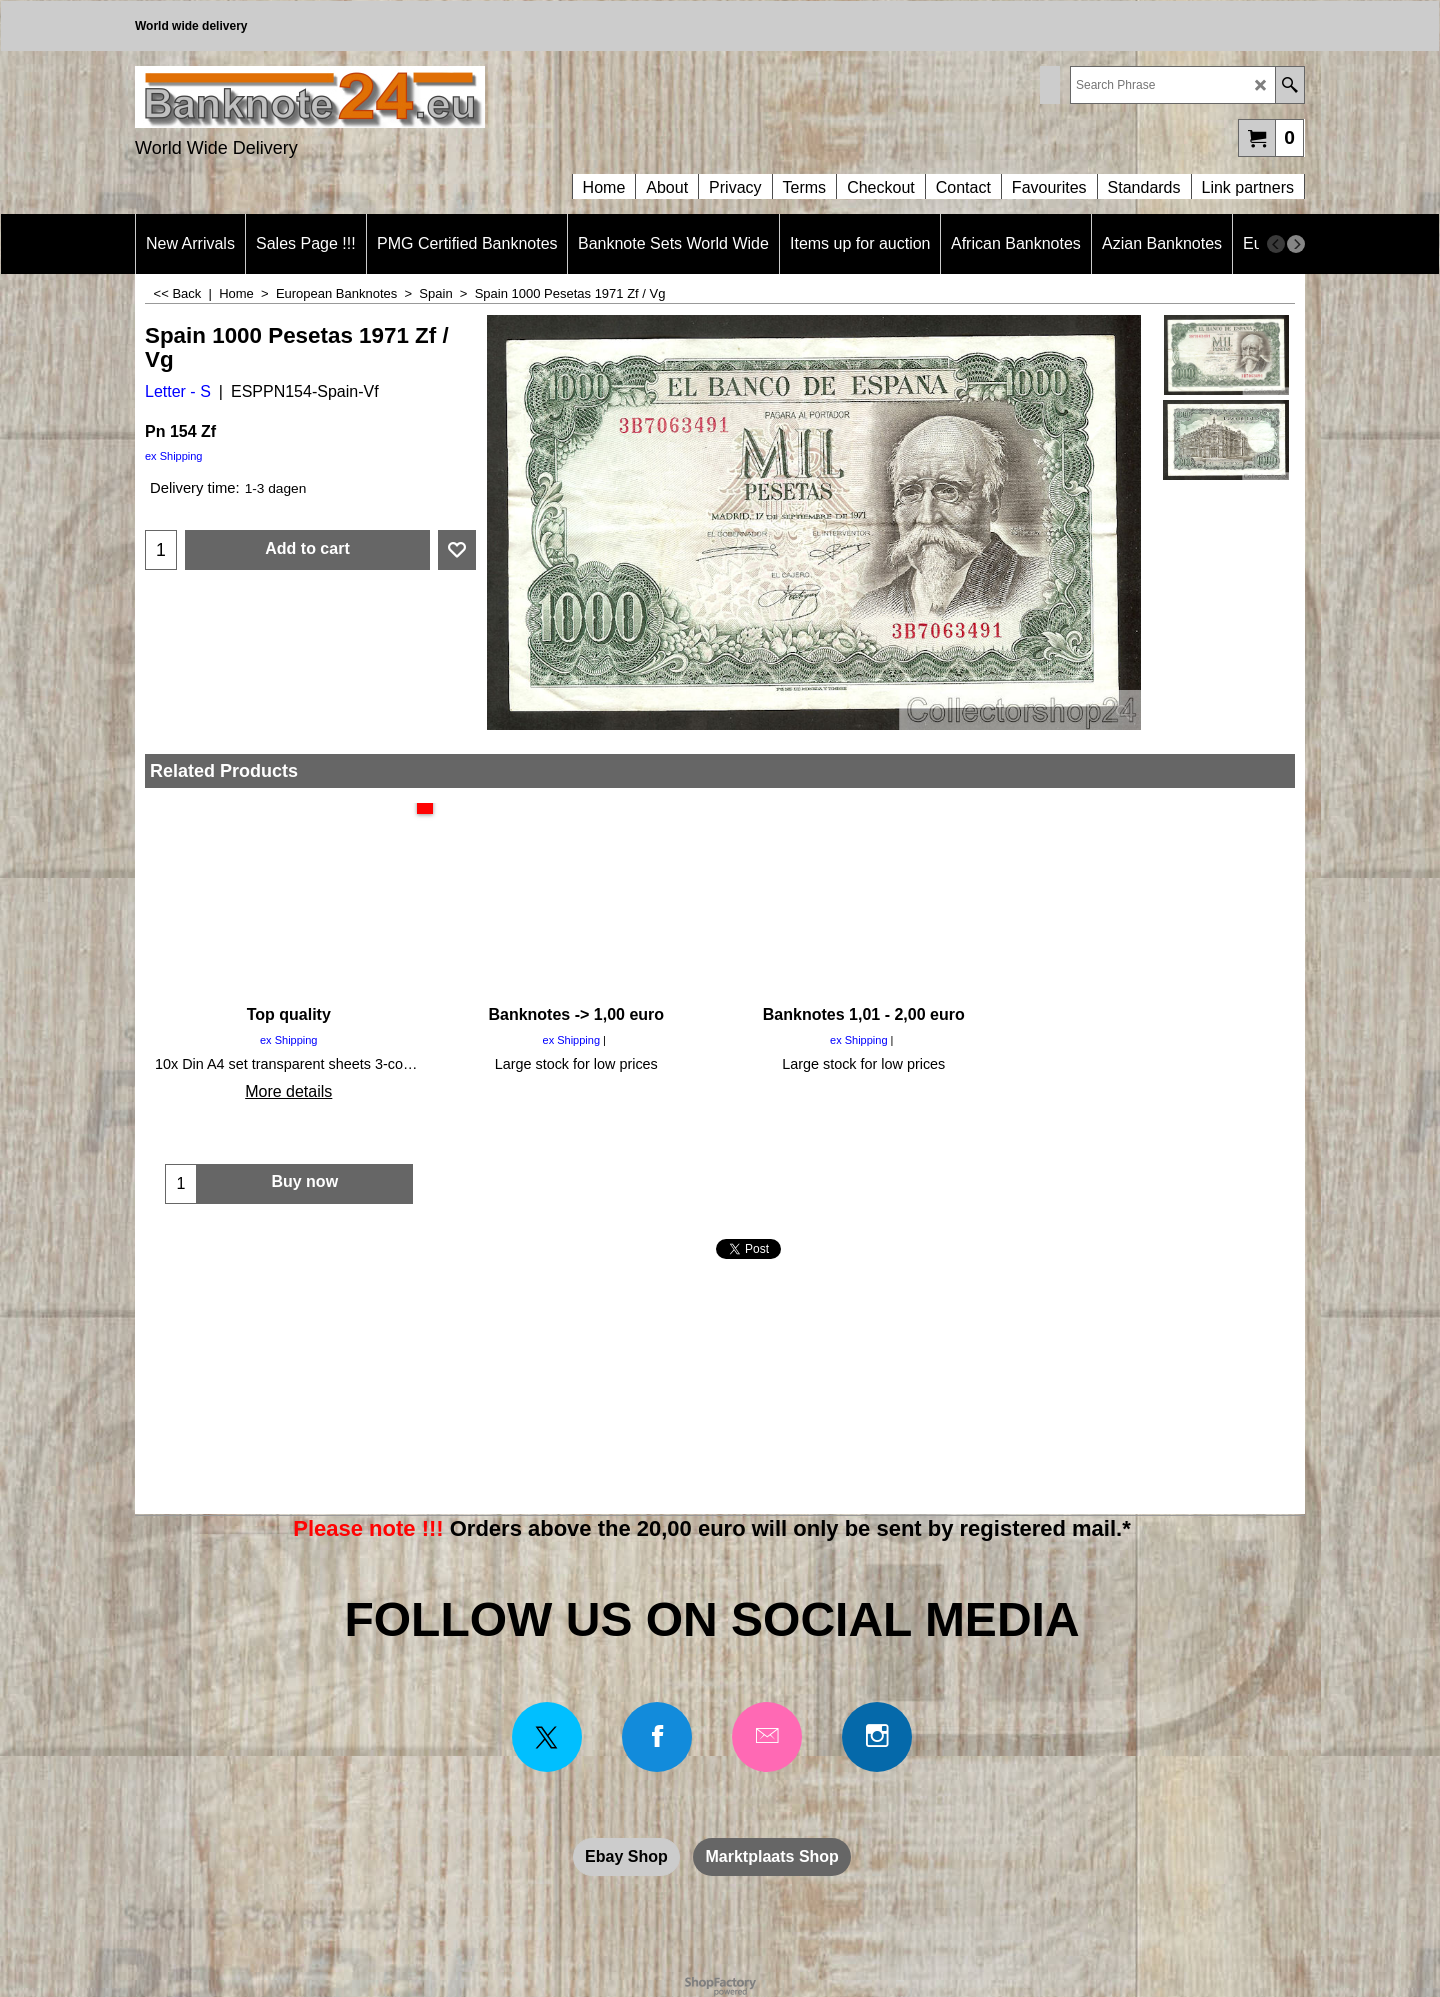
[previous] (1276, 244)
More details (288, 1091)
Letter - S (178, 391)
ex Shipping (174, 456)
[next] (1296, 244)
